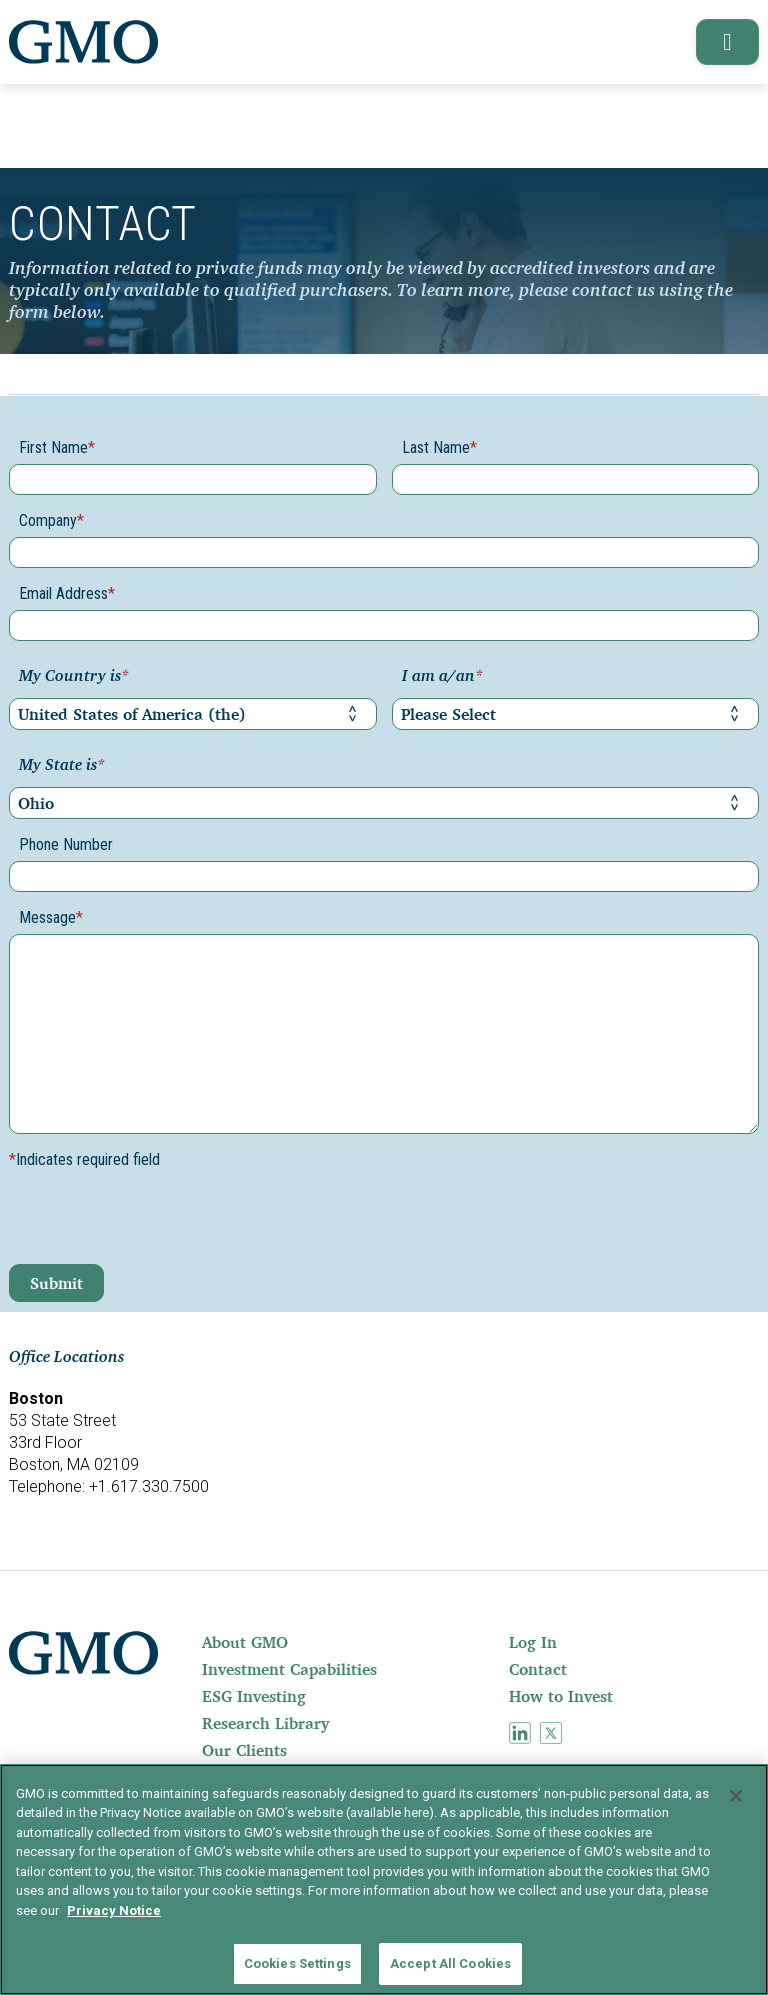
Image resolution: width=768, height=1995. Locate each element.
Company (51, 520)
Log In (533, 1642)
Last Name (439, 447)
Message (51, 917)
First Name (57, 447)
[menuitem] (353, 1642)
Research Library (265, 1723)
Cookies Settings (297, 1963)
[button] (723, 42)
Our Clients (244, 1750)
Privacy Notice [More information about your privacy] (114, 1910)
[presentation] (161, 1225)
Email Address (67, 593)
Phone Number (66, 844)
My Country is (74, 677)
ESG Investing (254, 1696)
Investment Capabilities (289, 1669)
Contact (538, 1669)
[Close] (736, 1796)
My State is (62, 766)
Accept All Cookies (450, 1963)
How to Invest (561, 1696)
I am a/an (442, 677)
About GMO (245, 1642)
